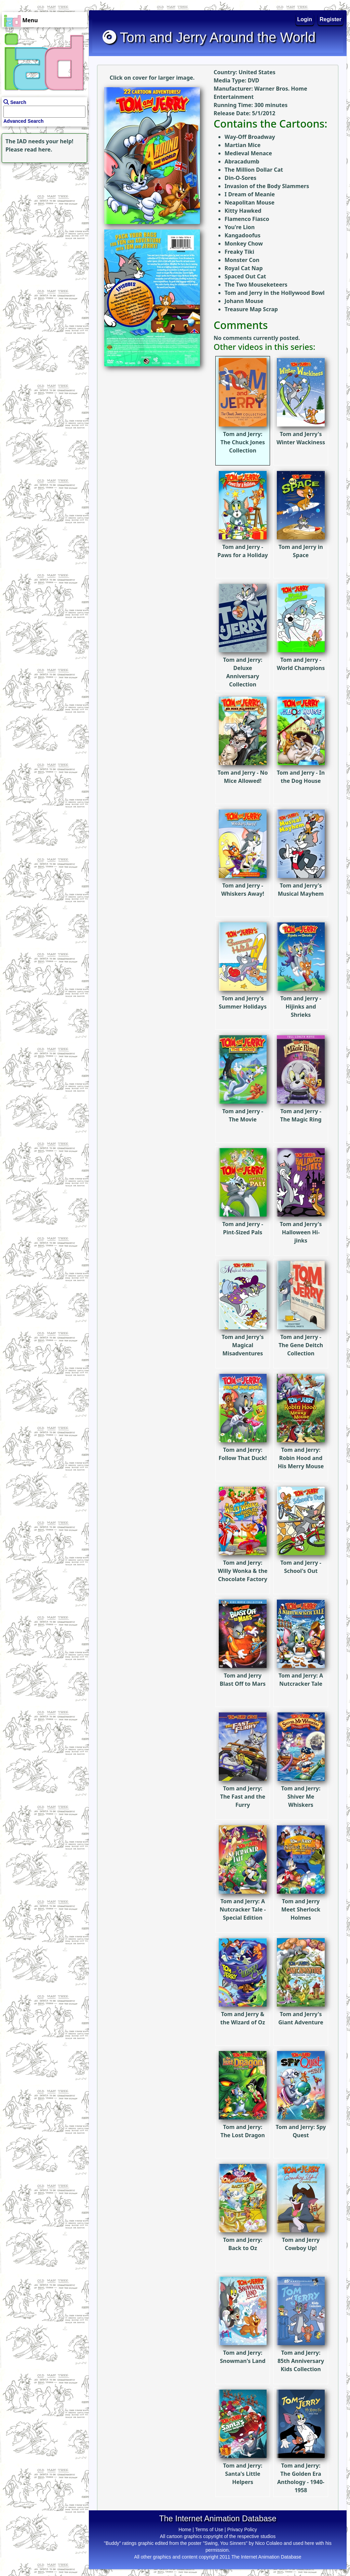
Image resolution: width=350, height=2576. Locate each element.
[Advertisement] (42, 207)
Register (330, 19)
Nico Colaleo (268, 2543)
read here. (38, 149)
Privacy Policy (242, 2529)
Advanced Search (23, 121)
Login (304, 19)
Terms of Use (209, 2529)
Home (184, 2529)
